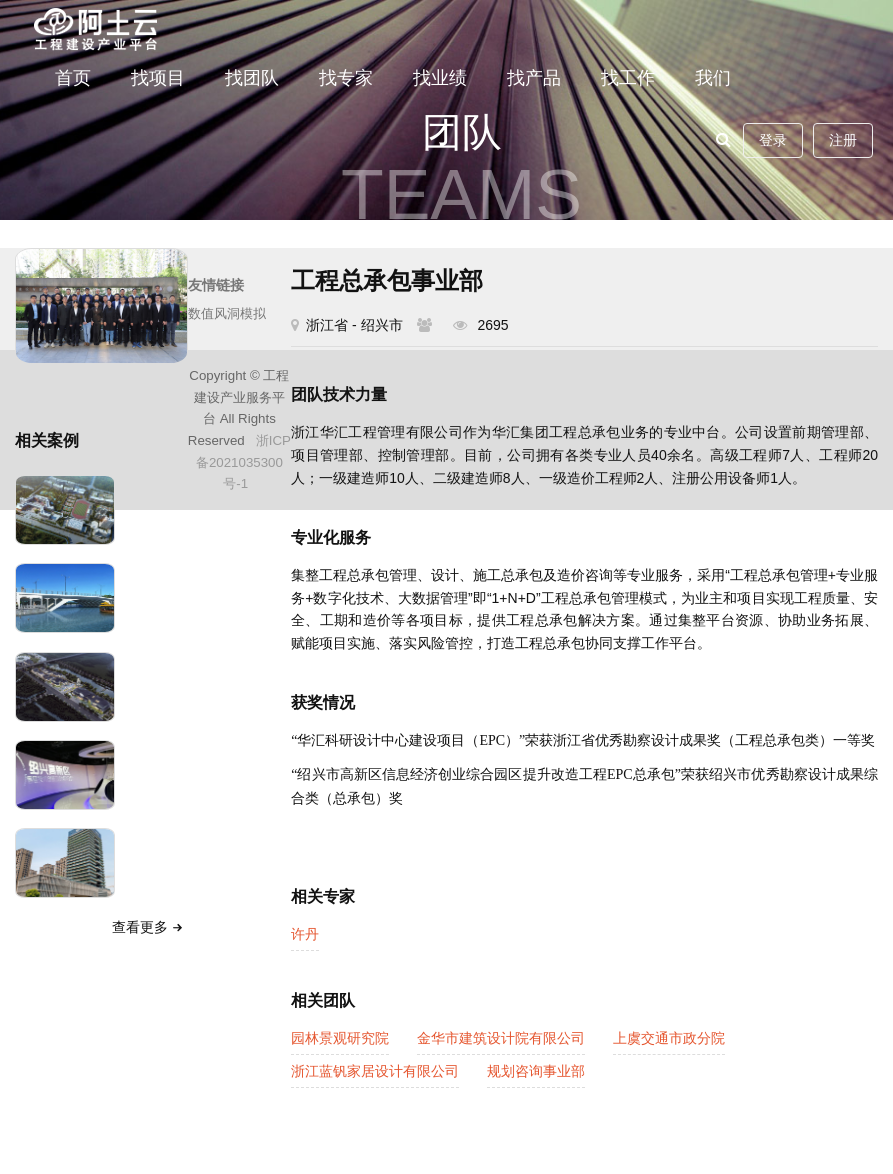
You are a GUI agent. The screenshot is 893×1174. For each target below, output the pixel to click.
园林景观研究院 (340, 1038)
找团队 (252, 78)
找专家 (346, 78)
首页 (73, 78)
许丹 (305, 934)
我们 (713, 78)
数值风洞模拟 (227, 313)
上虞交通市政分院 (669, 1038)
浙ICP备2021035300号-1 (243, 462)
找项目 (158, 78)
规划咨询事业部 (536, 1071)
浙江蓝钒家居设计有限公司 (375, 1071)
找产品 (534, 78)
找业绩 (440, 78)
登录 (773, 140)
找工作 (628, 78)
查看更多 (150, 927)
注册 (843, 140)
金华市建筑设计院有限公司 (501, 1038)
